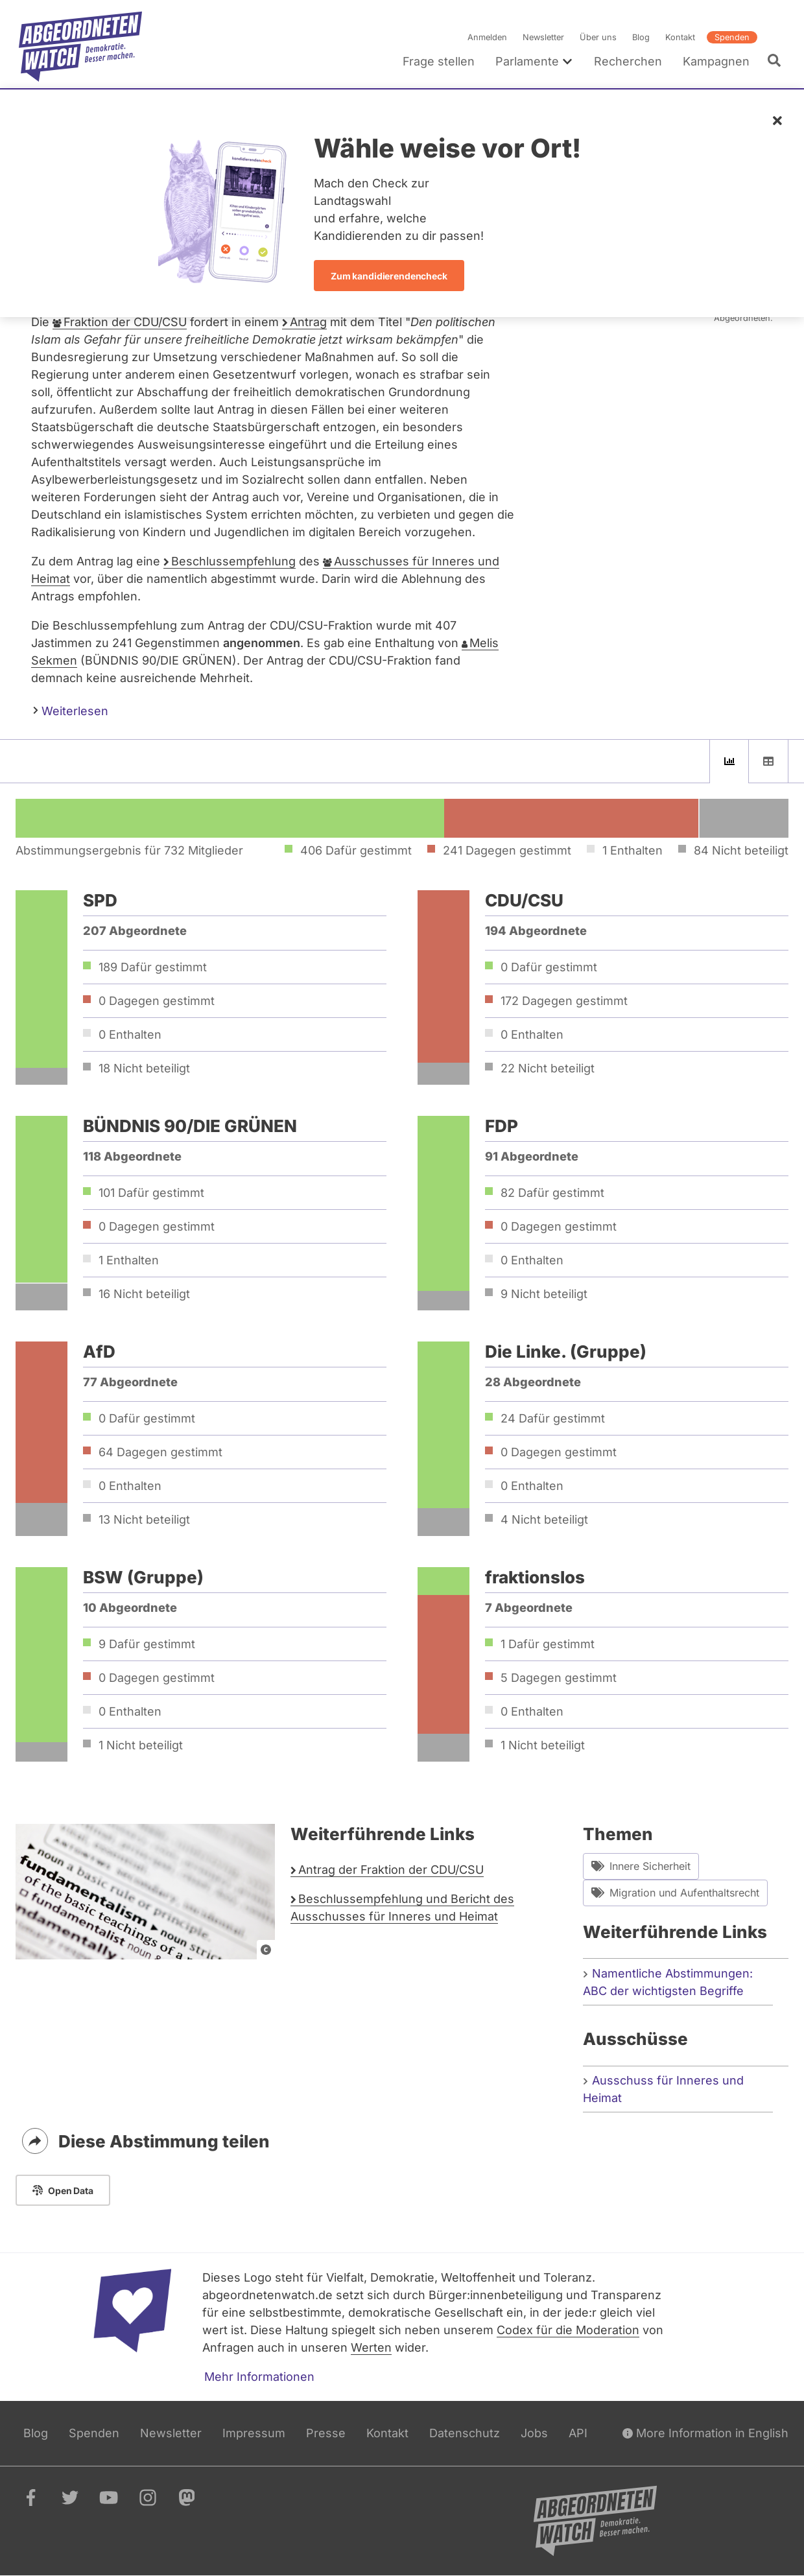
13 (144, 1519)
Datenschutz (464, 2433)
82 (552, 1192)
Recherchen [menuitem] (628, 61)
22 (548, 1068)
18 (144, 1068)
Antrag (308, 322)
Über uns (598, 37)
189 (153, 967)
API (578, 2433)
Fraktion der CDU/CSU (125, 322)
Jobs (534, 2433)
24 (553, 1418)
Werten (371, 2347)
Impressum (253, 2433)
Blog (641, 37)
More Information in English (705, 2433)
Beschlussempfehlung (233, 561)
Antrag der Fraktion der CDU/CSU (391, 1869)
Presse (326, 2433)
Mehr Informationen (259, 2376)
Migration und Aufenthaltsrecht (675, 1893)
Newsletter (543, 37)
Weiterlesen (70, 710)
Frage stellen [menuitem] (439, 61)
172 (564, 1001)
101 (151, 1192)
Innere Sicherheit (641, 1866)
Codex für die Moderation (568, 2330)
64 (160, 1452)
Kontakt (680, 37)
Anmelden (487, 37)
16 (144, 1294)
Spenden (732, 37)
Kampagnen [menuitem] (716, 61)
